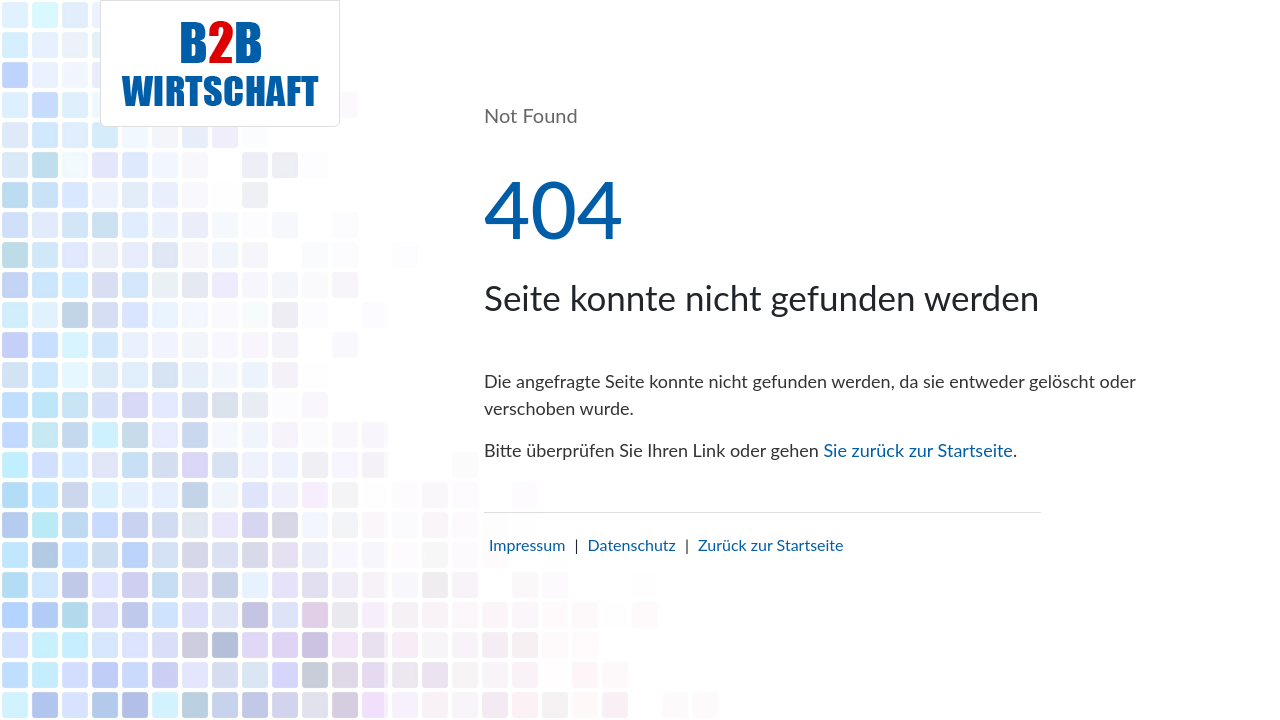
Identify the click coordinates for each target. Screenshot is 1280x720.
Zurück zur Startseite (770, 544)
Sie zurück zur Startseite (917, 450)
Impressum (527, 544)
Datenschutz (632, 544)
